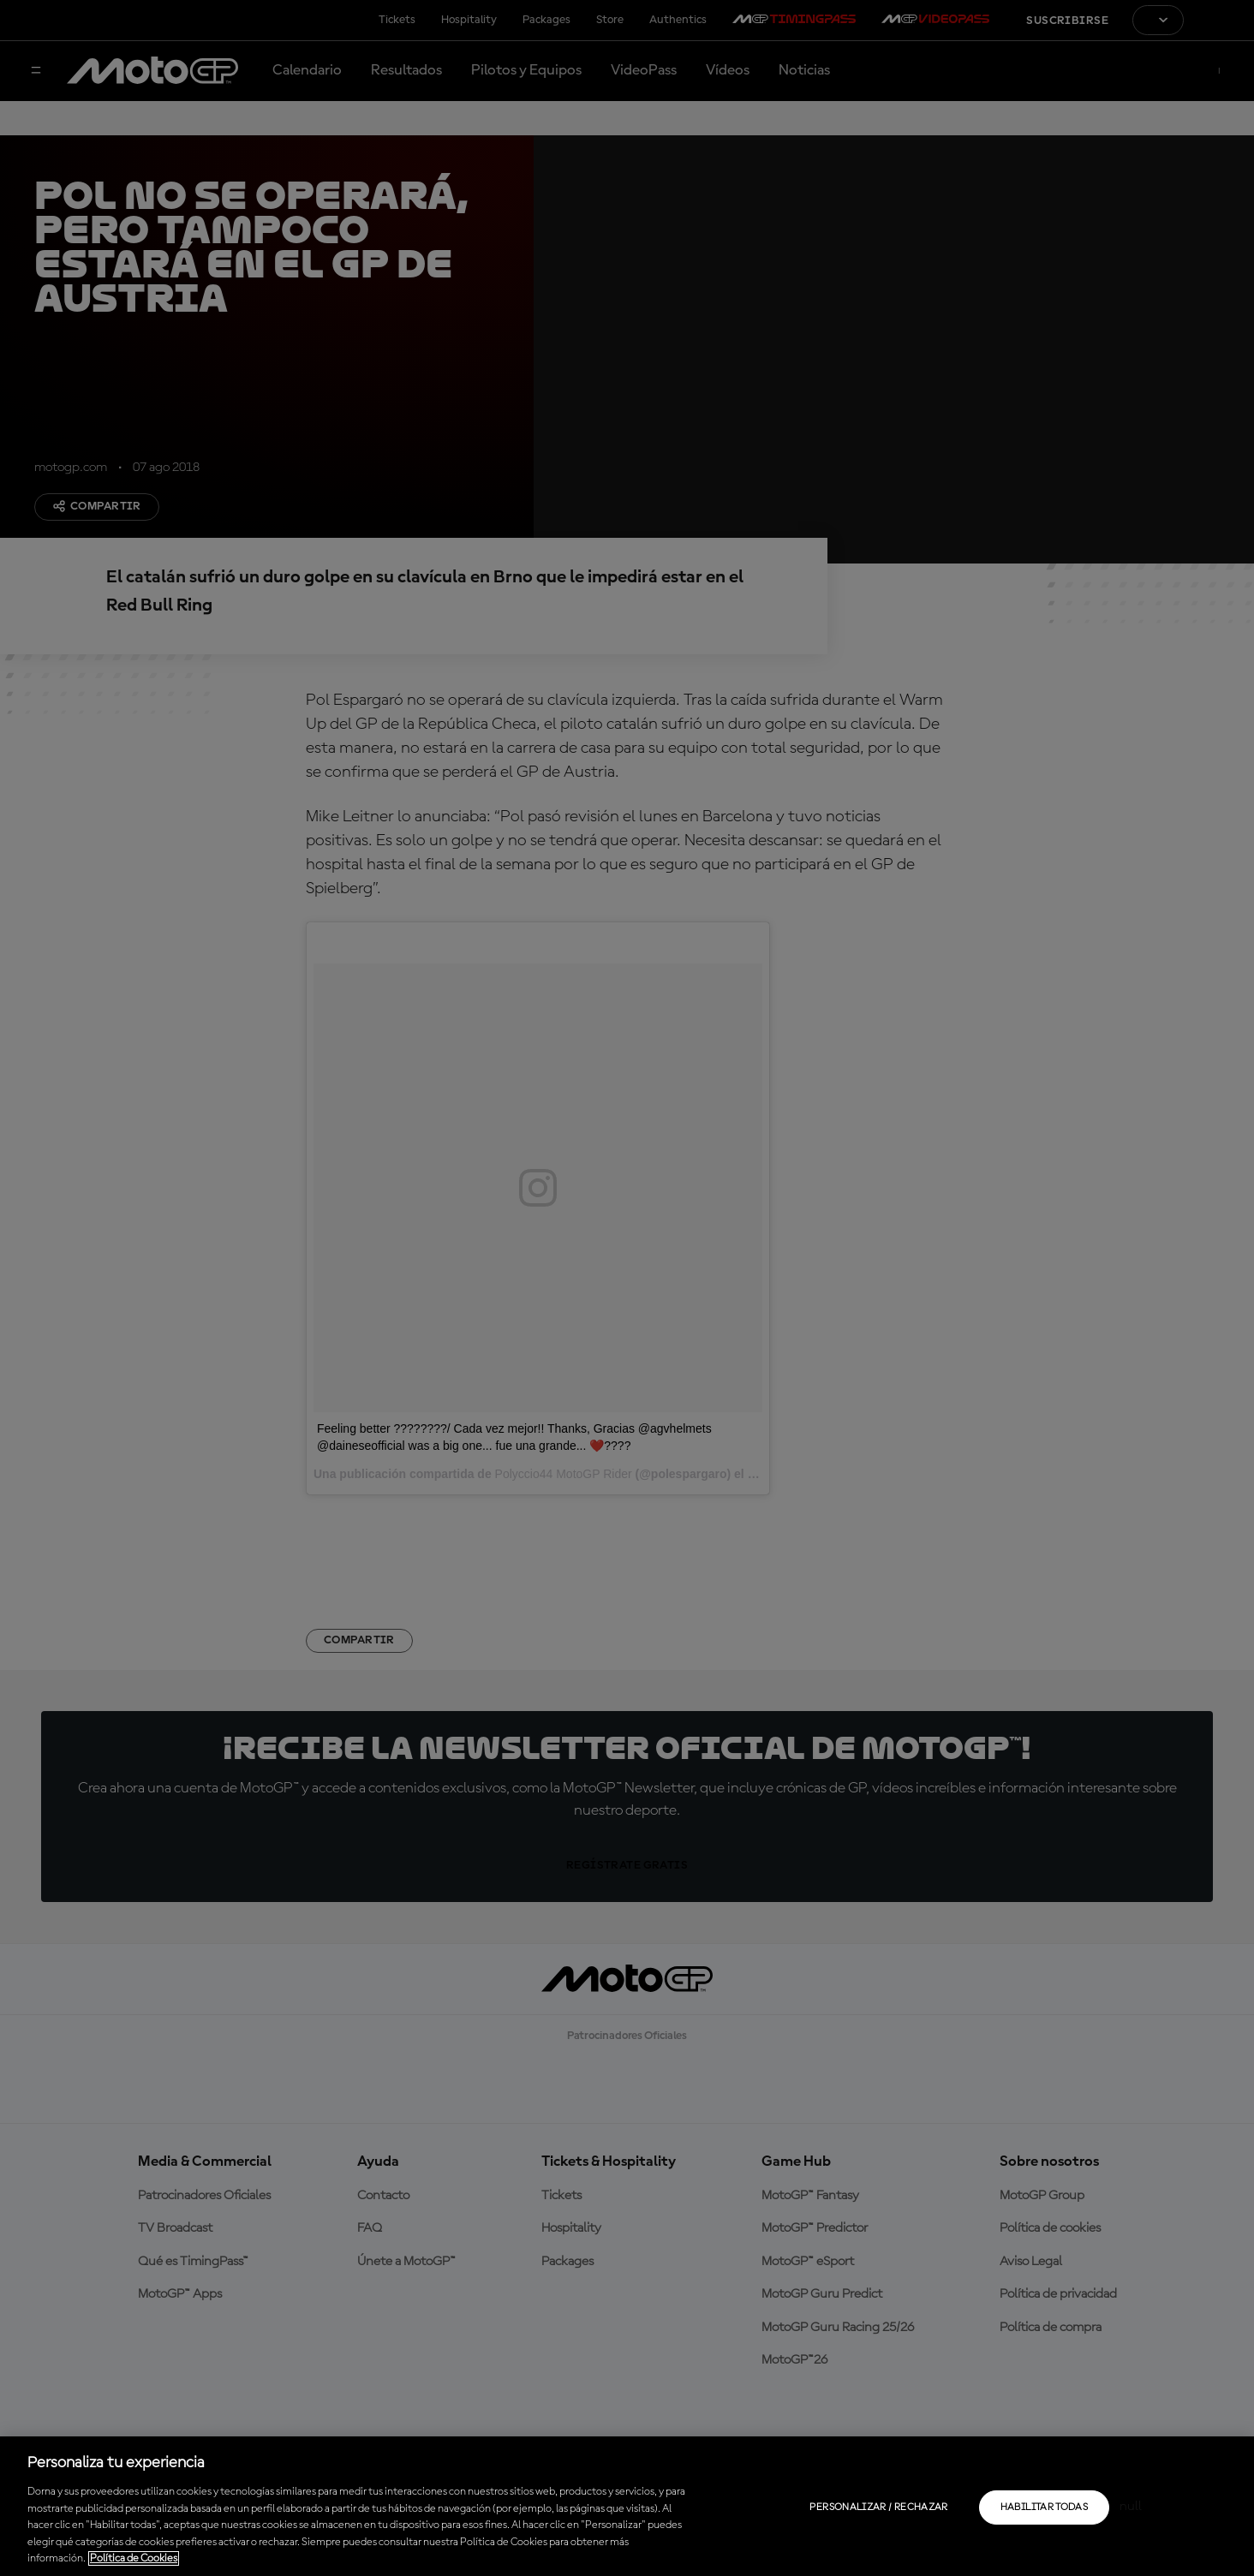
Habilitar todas (1044, 2507)
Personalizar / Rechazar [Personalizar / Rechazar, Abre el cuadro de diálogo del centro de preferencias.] (878, 2507)
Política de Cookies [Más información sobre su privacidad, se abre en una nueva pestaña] (133, 2558)
